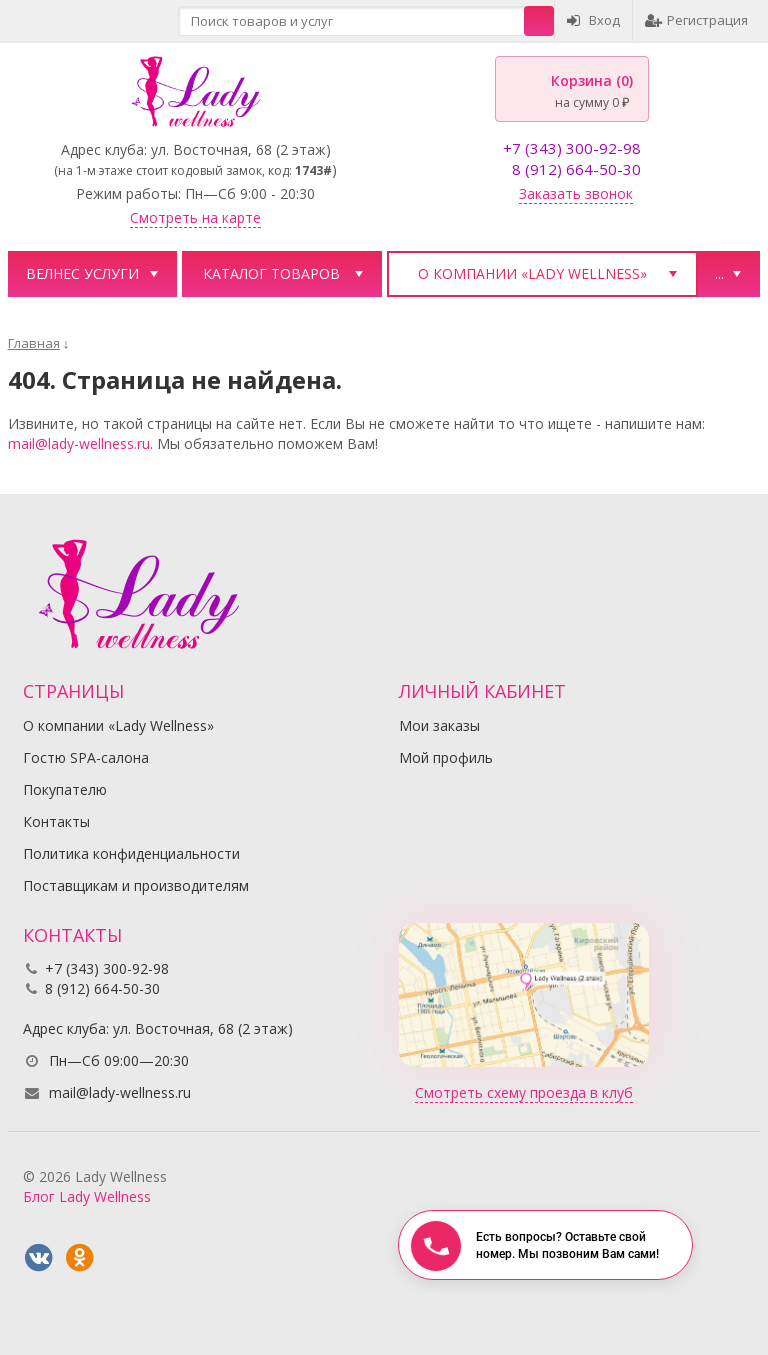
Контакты (56, 821)
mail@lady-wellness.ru (79, 443)
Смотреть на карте (195, 217)
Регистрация (696, 20)
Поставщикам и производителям (136, 885)
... (719, 273)
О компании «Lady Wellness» (532, 273)
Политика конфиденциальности (131, 853)
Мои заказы (439, 725)
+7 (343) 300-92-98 (572, 148)
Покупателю (65, 789)
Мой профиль (446, 757)
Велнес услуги (82, 273)
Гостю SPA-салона (86, 757)
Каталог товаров (271, 273)
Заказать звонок (576, 193)
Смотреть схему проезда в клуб (524, 1092)
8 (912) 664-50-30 (576, 169)
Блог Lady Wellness (87, 1196)
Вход (593, 20)
